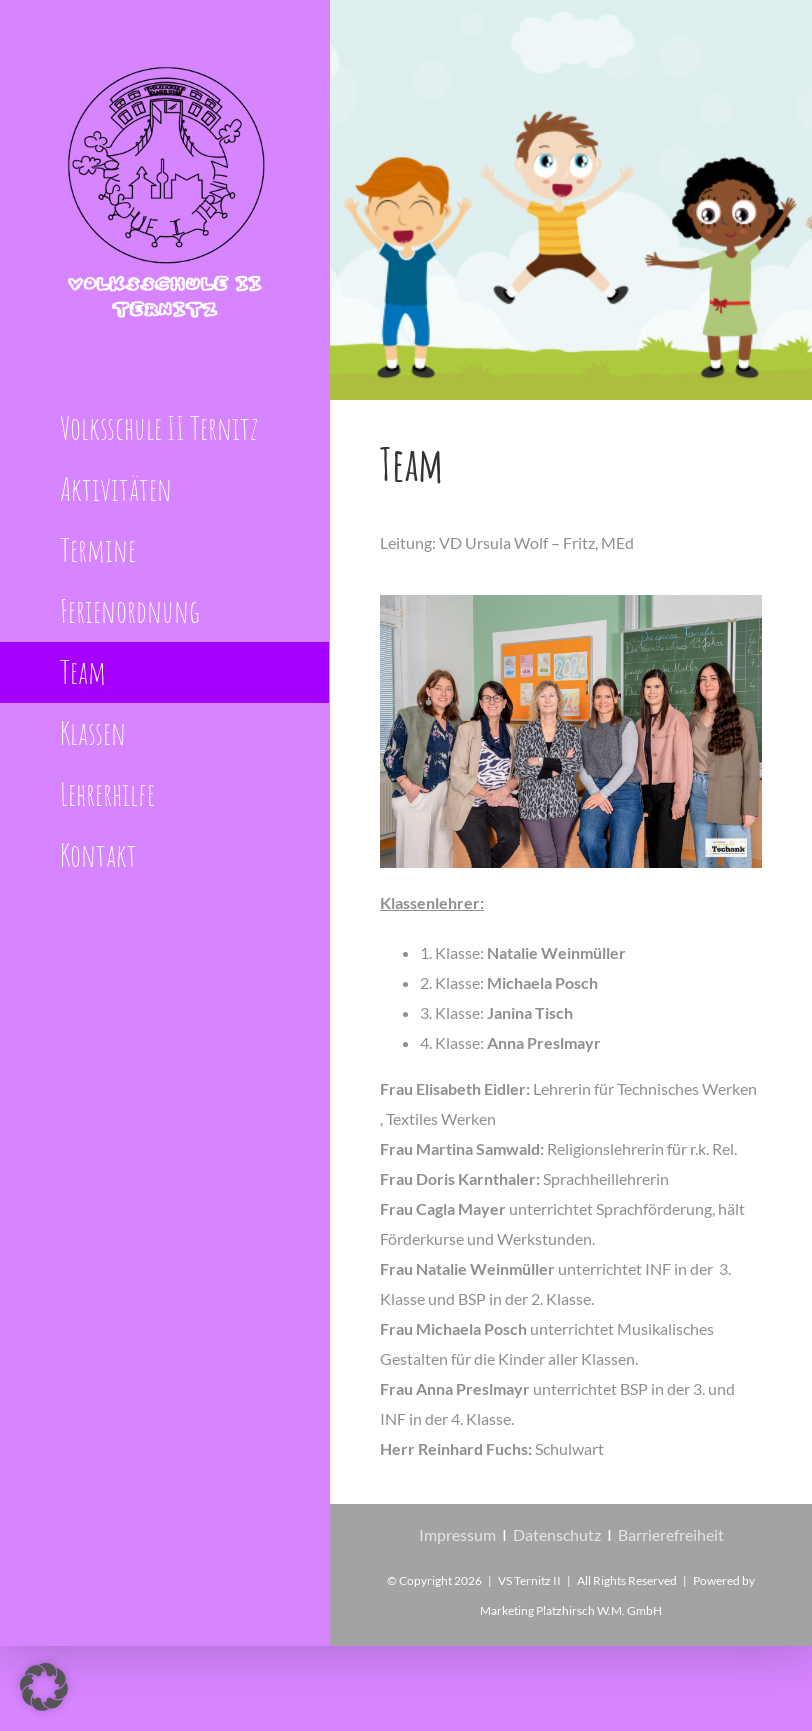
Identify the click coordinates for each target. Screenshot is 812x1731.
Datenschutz (557, 1534)
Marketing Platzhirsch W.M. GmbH (571, 1610)
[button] (44, 1687)
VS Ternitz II (529, 1580)
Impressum (457, 1534)
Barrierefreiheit (671, 1534)
